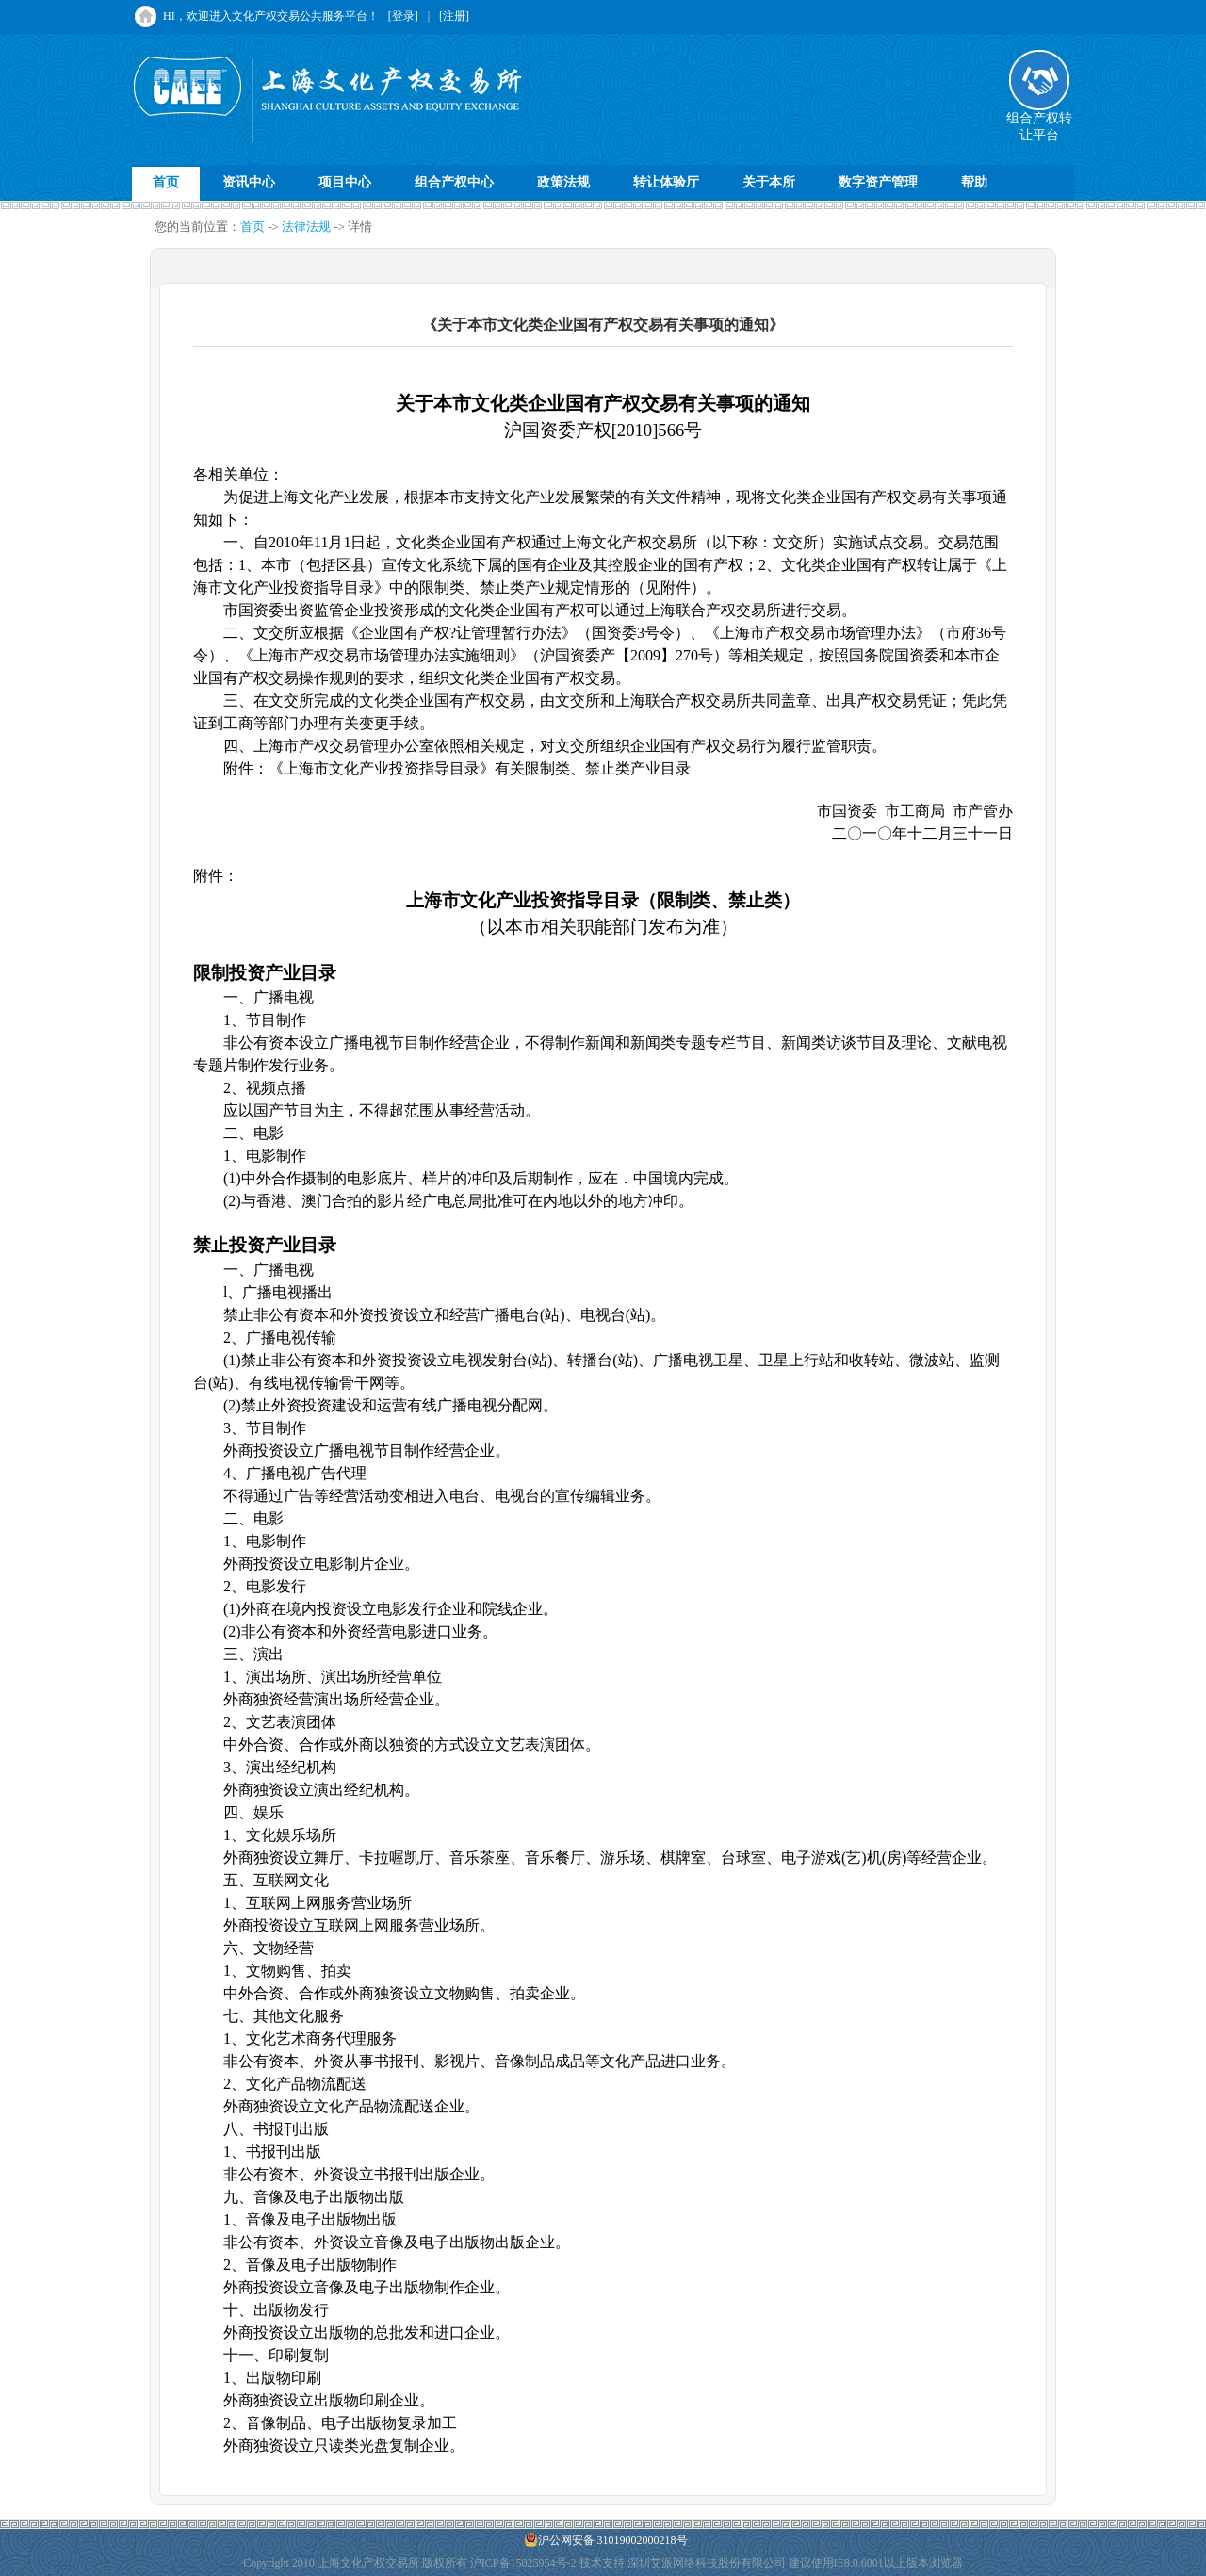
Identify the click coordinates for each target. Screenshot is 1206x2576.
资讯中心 (248, 182)
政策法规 (563, 182)
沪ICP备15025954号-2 (523, 2562)
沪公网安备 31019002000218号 (606, 2540)
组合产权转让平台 (1039, 120)
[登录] (403, 16)
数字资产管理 (878, 182)
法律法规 (306, 227)
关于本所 (768, 182)
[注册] (454, 16)
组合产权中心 (454, 182)
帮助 (974, 182)
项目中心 (344, 182)
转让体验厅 (666, 182)
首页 (166, 182)
